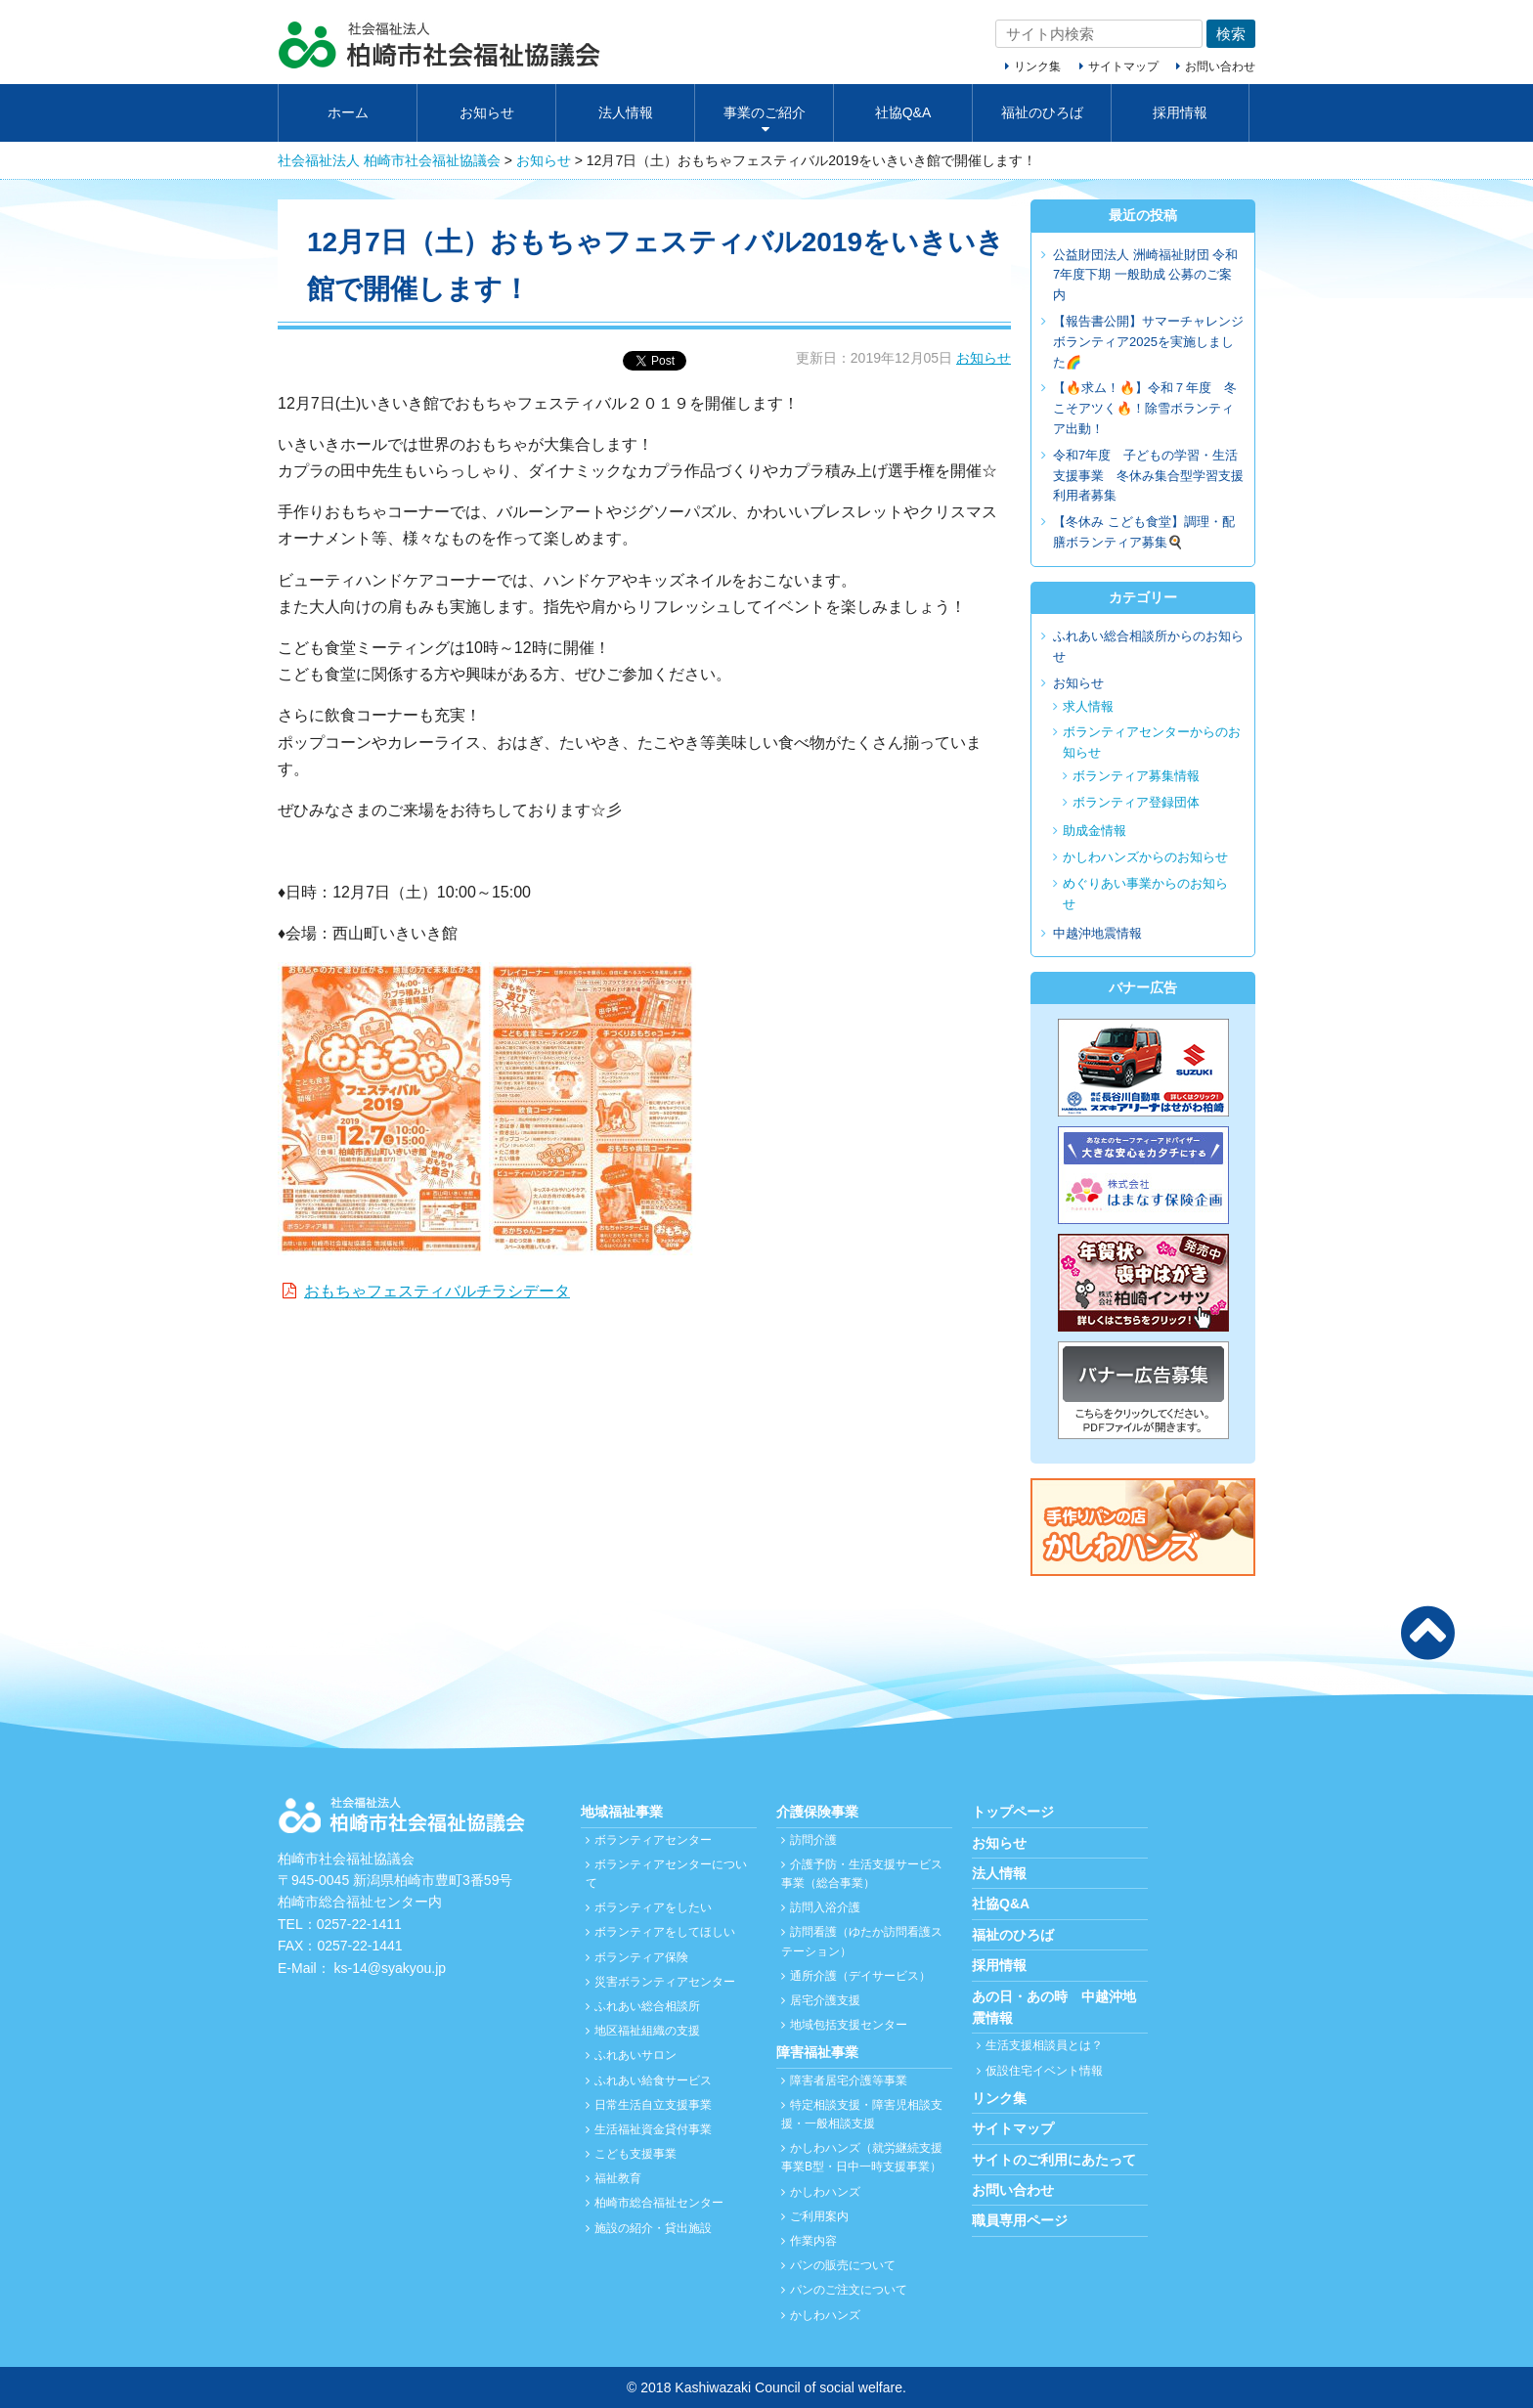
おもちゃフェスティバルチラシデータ (437, 1291)
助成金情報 (1094, 830)
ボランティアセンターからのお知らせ (1152, 742)
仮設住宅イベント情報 (1044, 2071)
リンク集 (1037, 66)
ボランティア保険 (641, 1957)
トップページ (1013, 1811)
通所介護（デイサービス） (860, 1976)
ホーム (348, 112)
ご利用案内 (819, 2216)
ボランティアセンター (653, 1840)
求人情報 (1088, 706)
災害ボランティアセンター (664, 1982)
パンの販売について (843, 2265)
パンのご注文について (848, 2290)
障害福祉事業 (817, 2052)
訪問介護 (813, 1840)
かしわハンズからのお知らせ (1145, 857)
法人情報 (625, 112)
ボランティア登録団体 (1136, 802)
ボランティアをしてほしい (664, 1932)
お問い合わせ (1220, 66)
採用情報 (1180, 112)
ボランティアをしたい (653, 1907)
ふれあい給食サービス (653, 2080)
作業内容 (813, 2241)
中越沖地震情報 (1097, 933)
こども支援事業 (635, 2154)
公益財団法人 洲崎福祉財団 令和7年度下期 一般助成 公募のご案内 (1145, 275)
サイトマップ (1123, 66)
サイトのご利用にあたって (1054, 2159)
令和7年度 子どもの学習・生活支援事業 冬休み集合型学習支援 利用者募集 (1154, 475)
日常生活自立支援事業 (653, 2105)
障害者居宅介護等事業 (848, 2080)
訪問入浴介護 (825, 1907)
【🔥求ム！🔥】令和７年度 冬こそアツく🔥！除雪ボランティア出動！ (1145, 408)
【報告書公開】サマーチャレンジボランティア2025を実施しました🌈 (1148, 342)
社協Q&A (903, 112)
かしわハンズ (825, 2192)
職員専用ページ (1020, 2220)
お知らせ (487, 112)
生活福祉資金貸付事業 (653, 2129)
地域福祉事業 (622, 1811)
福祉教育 (617, 2178)
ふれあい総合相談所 (647, 2006)
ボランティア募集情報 (1136, 775)
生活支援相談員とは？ (1044, 2045)
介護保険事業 (817, 1811)
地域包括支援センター (848, 2025)
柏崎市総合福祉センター (658, 2203)
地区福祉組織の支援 (647, 2030)
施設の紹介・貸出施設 (653, 2228)
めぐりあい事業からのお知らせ (1145, 893)
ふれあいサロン (635, 2055)
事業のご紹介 (764, 112)
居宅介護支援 (825, 2000)
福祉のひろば (1042, 112)
